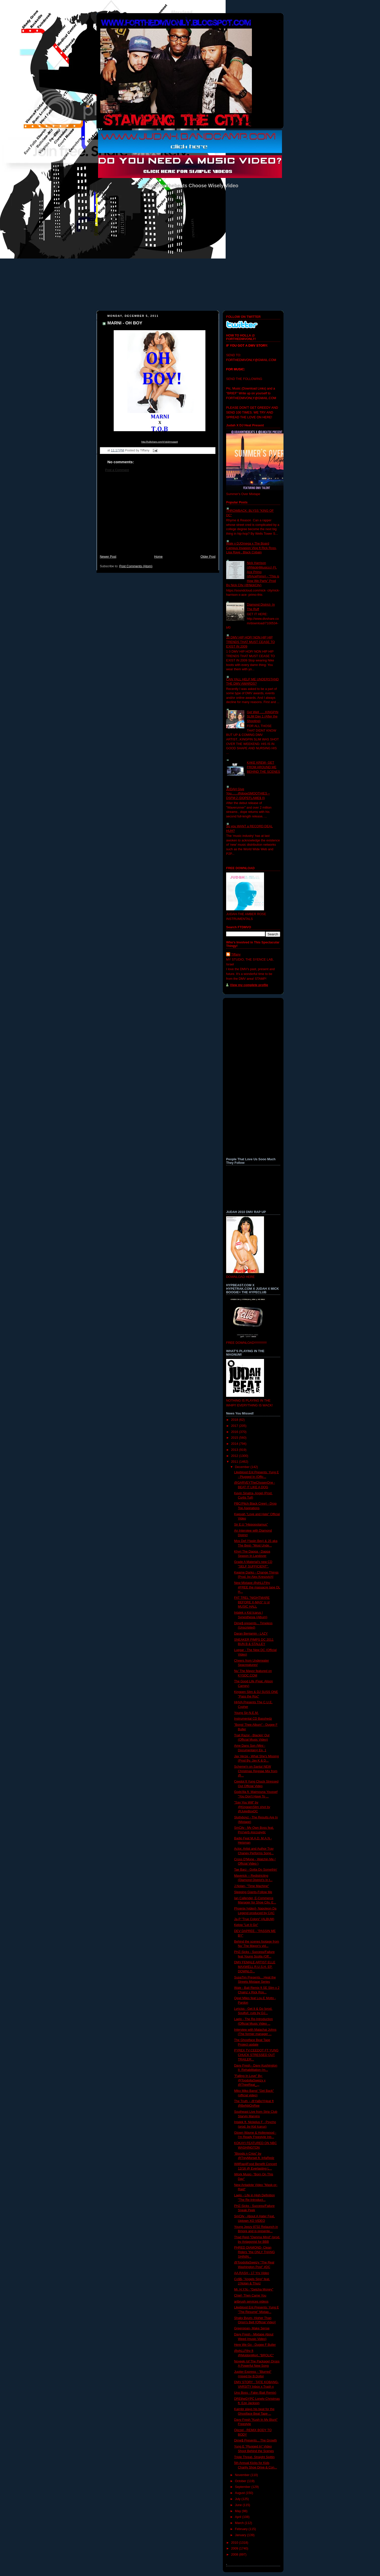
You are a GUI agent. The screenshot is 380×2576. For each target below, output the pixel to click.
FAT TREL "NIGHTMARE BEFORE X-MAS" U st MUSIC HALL (252, 1602)
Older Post (208, 556)
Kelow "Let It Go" (246, 1925)
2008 (235, 2554)
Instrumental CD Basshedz (253, 1718)
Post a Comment (117, 470)
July (238, 2499)
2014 (235, 1444)
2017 (235, 1426)
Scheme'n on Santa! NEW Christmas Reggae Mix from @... (255, 1771)
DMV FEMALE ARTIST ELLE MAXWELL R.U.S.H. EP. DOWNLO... (255, 1967)
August (240, 2493)
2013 (235, 1450)
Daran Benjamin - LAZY (251, 1633)
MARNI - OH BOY (124, 323)
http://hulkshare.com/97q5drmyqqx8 (159, 442)
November (243, 2475)
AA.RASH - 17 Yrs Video (251, 2273)
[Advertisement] (158, 516)
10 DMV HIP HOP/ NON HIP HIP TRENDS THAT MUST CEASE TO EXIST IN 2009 (250, 642)
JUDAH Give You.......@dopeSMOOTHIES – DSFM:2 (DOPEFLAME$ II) (248, 793)
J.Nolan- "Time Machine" (251, 1886)
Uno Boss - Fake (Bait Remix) (255, 2392)
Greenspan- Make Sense (252, 2328)
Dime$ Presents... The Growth (255, 2440)
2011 (235, 1461)
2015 (235, 1437)
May (238, 2511)
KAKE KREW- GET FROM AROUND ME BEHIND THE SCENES (263, 767)
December (243, 1467)
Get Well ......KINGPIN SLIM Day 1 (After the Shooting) (262, 716)
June (239, 2505)
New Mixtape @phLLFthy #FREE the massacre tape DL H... (257, 1587)
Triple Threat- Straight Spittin (254, 2457)
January (241, 2535)
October (241, 2481)
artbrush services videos (251, 2301)
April (238, 2517)
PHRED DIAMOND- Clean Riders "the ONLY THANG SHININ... (254, 2252)
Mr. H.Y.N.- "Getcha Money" (253, 2289)
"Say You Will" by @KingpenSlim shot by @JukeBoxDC (252, 1807)
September (243, 2487)
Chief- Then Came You (250, 2295)
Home (158, 556)
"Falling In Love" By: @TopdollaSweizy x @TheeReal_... (250, 2080)
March (240, 2523)
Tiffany (236, 954)
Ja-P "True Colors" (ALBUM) (254, 1919)
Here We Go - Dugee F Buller (255, 2345)
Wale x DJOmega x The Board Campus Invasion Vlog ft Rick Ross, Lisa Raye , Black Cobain (251, 548)
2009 (235, 2548)
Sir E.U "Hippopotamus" (251, 1524)
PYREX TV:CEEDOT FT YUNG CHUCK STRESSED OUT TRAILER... (256, 2055)
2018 (235, 1420)
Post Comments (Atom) (135, 566)
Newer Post (108, 556)
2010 (235, 2542)
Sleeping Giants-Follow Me (253, 1892)
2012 (235, 1456)
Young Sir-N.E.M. (246, 1713)
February (242, 2529)
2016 (235, 1432)
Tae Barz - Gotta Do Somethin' (255, 1869)
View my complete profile (249, 985)
